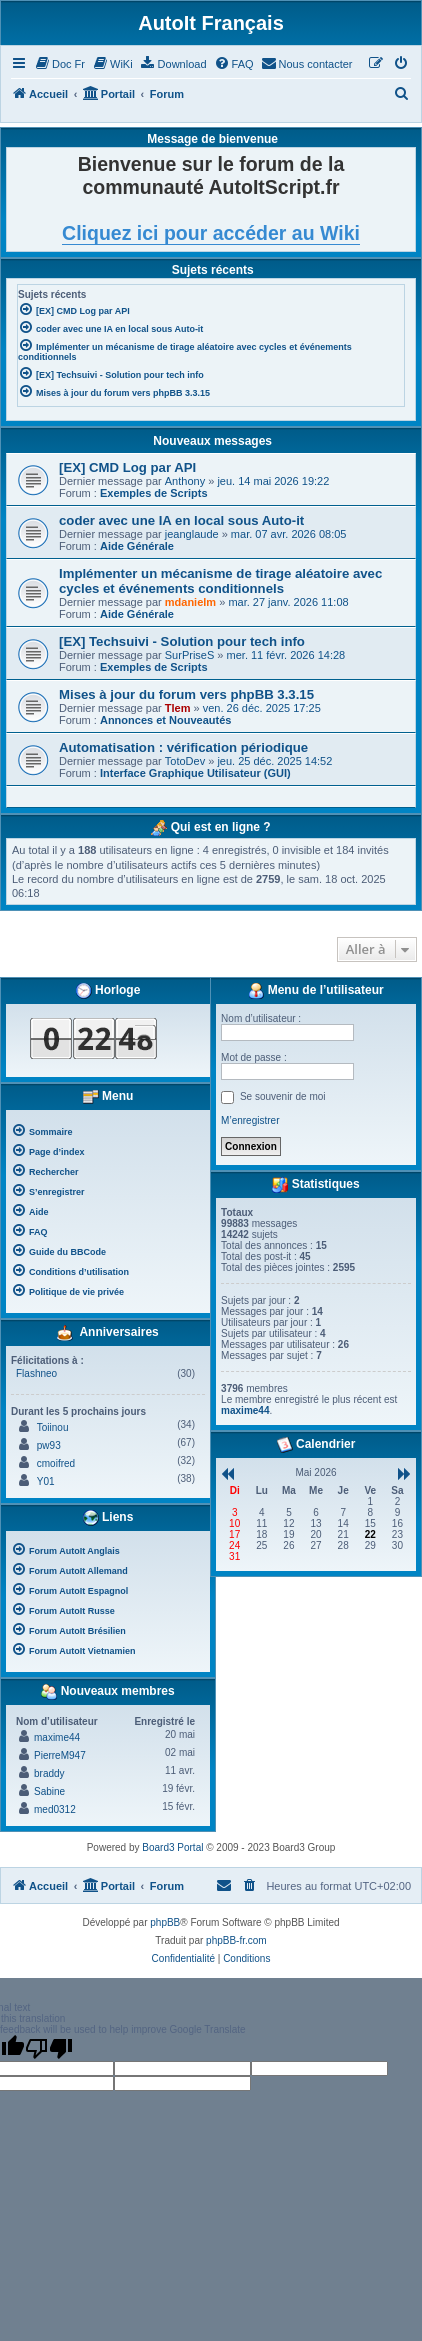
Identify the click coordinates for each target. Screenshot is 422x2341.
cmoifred (56, 1463)
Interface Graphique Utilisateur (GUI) (195, 773)
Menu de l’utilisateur (315, 991)
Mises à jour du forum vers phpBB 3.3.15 (186, 694)
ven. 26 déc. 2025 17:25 (262, 708)
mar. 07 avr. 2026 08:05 (289, 534)
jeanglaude (192, 534)
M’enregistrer (250, 1120)
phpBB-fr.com (236, 1940)
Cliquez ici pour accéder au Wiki (211, 233)
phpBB (165, 1922)
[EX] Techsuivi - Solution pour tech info (182, 641)
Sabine (49, 1791)
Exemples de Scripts (154, 493)
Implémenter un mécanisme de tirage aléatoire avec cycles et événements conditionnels (220, 581)
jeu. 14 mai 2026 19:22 (273, 481)
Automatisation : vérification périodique (183, 747)
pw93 (49, 1445)
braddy (49, 1773)
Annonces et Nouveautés (165, 720)
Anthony (185, 481)
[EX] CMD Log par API (127, 467)
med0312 (55, 1809)
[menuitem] (59, 64)
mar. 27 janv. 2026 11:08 (288, 602)
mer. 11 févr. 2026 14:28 (286, 655)
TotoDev (185, 761)
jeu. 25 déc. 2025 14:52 (274, 761)
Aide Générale (137, 546)
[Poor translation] (49, 2048)
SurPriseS (190, 655)
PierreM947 (60, 1755)
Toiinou (53, 1427)
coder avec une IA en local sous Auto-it (181, 520)
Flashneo (36, 1373)
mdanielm (190, 602)
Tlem (178, 708)
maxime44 (57, 1737)
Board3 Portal (172, 1847)
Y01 (46, 1481)
